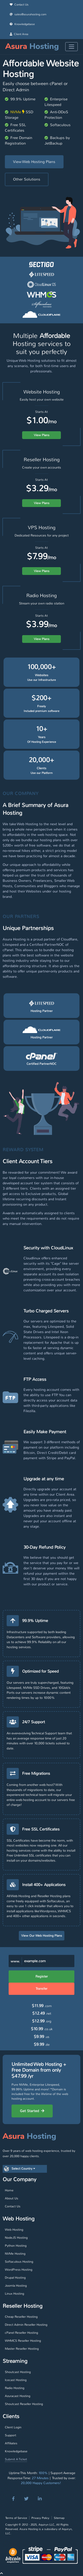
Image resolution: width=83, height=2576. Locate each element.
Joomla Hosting (16, 2286)
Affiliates (11, 2443)
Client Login (13, 2427)
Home (9, 2190)
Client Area (19, 34)
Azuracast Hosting (17, 2396)
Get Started (32, 2111)
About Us (11, 2198)
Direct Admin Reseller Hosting (26, 2325)
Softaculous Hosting (19, 2262)
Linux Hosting (14, 2294)
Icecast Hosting (16, 2380)
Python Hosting (16, 2246)
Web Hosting (14, 2230)
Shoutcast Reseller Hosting (24, 2404)
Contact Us (19, 4)
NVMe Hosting (15, 2254)
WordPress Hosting (18, 2270)
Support (10, 2435)
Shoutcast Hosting (18, 2372)
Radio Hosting (14, 2388)
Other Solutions (26, 179)
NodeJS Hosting (16, 2238)
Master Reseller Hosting (22, 2349)
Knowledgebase (22, 24)
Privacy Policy (40, 2518)
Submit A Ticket (16, 2459)
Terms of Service (16, 2518)
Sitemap (59, 2518)
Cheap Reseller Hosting (21, 2317)
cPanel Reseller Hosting (21, 2333)
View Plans (41, 435)
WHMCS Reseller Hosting (23, 2341)
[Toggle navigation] (71, 46)
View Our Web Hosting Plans (41, 1936)
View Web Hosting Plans (34, 161)
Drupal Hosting (15, 2278)
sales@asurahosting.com (28, 14)
